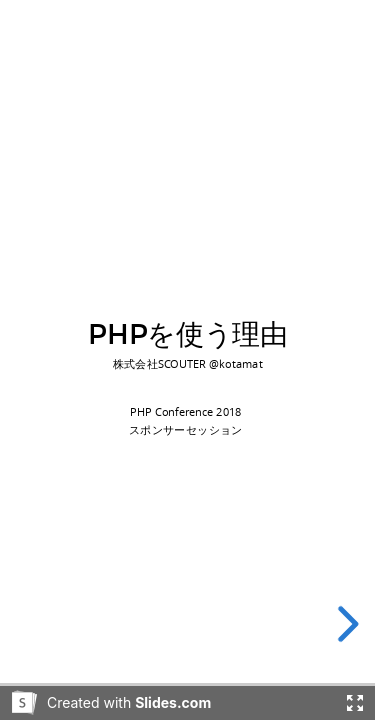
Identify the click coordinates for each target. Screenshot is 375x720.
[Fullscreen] (355, 703)
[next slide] (345, 624)
